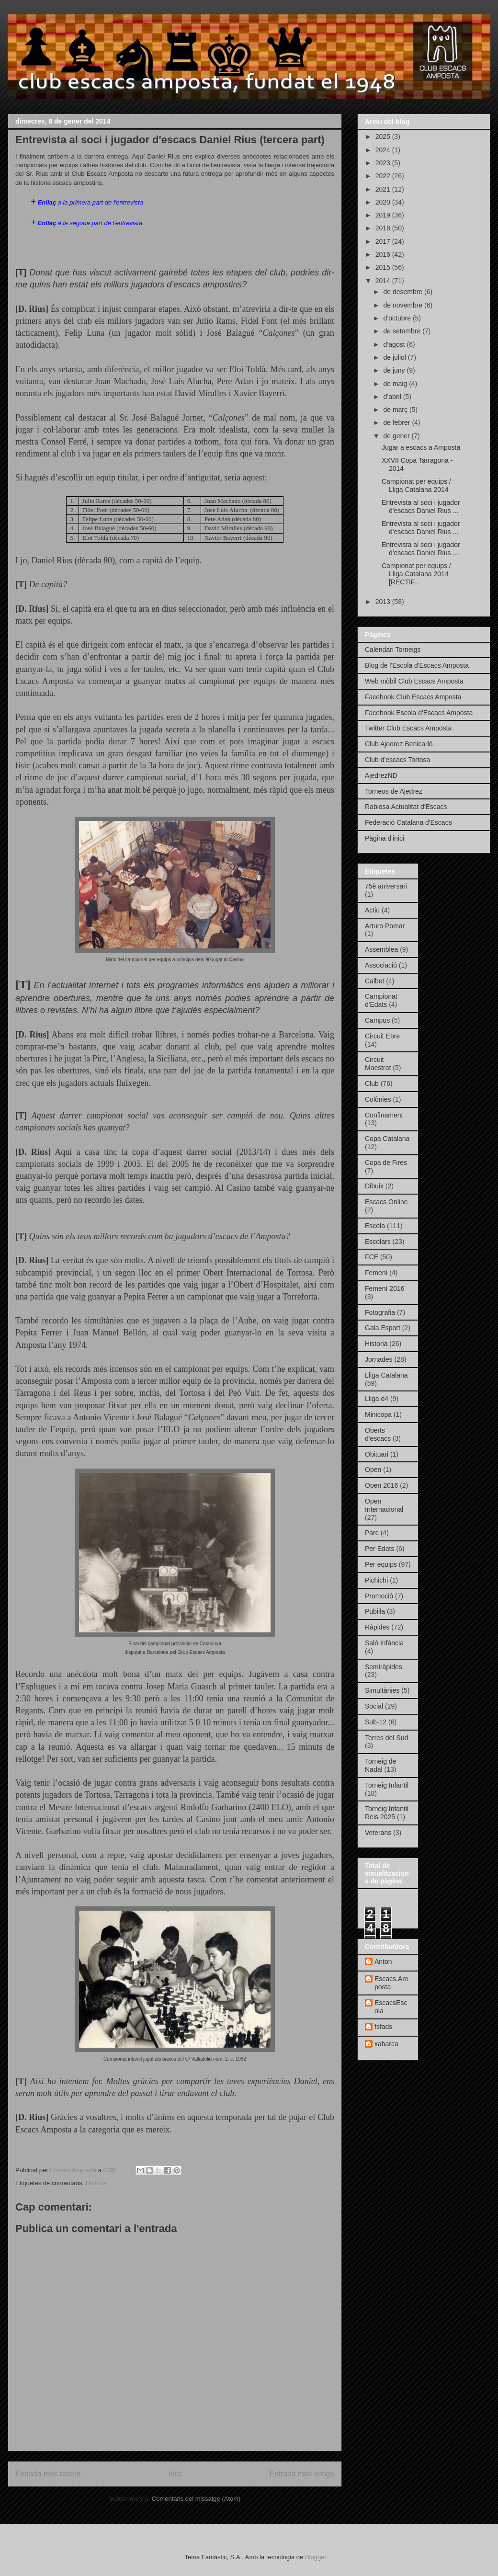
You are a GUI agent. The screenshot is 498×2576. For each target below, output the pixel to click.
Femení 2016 (385, 1288)
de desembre (403, 292)
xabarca (386, 2044)
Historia (96, 2183)
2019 (383, 215)
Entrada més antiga (302, 2474)
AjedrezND (381, 775)
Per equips (381, 1564)
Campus (377, 1020)
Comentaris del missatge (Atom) (196, 2498)
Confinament (384, 1115)
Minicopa (378, 1414)
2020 (383, 202)
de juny (395, 370)
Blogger (315, 2557)
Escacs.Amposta (391, 1983)
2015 (383, 267)
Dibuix (374, 1186)
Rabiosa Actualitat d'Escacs (406, 806)
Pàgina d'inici (384, 838)
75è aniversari (386, 886)
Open (373, 1469)
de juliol (395, 357)
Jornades (379, 1359)
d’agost (395, 344)
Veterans (378, 1832)
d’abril (393, 396)
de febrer (397, 422)
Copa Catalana (387, 1138)
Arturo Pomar (385, 926)
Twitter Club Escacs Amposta (408, 728)
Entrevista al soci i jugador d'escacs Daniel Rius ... (421, 506)
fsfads (383, 2026)
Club (372, 1083)
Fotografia (380, 1312)
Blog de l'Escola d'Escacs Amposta (417, 665)
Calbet (374, 981)
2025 (383, 136)
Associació (381, 965)
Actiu (372, 910)
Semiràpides (383, 1667)
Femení (376, 1273)
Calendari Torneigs (392, 649)
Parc (372, 1533)
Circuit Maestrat (378, 1063)
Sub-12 (375, 1722)
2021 (383, 189)
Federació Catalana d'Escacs (408, 822)
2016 (383, 254)
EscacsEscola (390, 2007)
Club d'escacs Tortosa (397, 760)
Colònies (378, 1099)
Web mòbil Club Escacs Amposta (414, 681)
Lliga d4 (376, 1398)
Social (374, 1706)
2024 (383, 150)
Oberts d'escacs (378, 1434)
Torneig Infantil (386, 1785)
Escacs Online (386, 1202)
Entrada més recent (47, 2474)
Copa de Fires (386, 1162)
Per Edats (379, 1548)
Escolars (378, 1241)
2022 (383, 176)
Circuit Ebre (382, 1036)
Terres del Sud (386, 1738)
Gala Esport (382, 1328)
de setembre (402, 331)
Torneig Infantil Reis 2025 (386, 1813)
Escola (375, 1226)
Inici (175, 2474)
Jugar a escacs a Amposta (421, 447)
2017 (383, 241)
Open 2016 (381, 1485)
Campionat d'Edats (381, 1000)
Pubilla (375, 1611)
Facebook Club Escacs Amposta (413, 697)
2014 (383, 281)
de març (396, 409)
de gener (397, 436)
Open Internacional (384, 1505)
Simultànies (382, 1690)
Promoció (379, 1596)
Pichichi (376, 1580)
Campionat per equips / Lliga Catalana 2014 (416, 485)
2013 (383, 601)
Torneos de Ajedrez (393, 791)
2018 (383, 228)
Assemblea (381, 949)
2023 (383, 163)
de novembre (403, 305)
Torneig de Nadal (380, 1765)
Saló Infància (384, 1643)
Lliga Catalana (386, 1375)
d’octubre (397, 318)
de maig (396, 384)
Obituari (376, 1454)
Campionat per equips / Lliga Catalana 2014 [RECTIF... (416, 574)
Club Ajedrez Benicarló (399, 744)
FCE (371, 1257)
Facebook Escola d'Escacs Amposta (419, 713)
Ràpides (377, 1627)
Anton (383, 1961)
